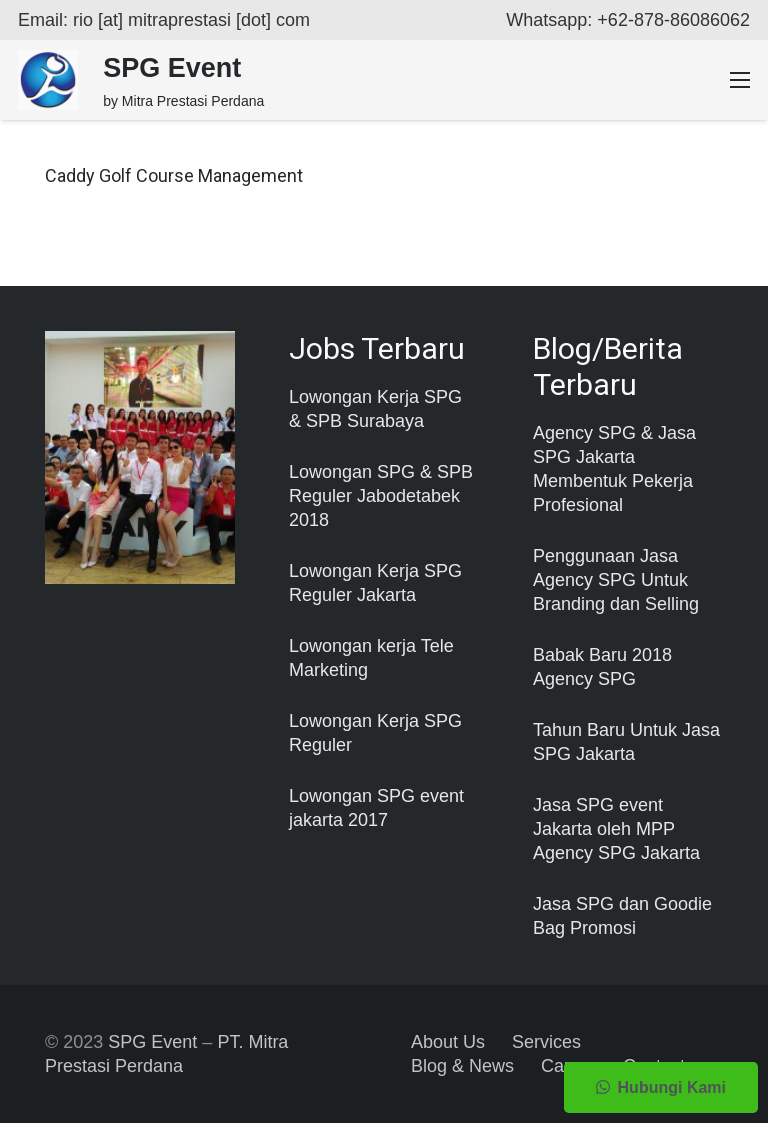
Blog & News (462, 1066)
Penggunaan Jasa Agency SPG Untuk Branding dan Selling (616, 580)
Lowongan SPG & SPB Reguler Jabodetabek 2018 (381, 496)
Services (546, 1042)
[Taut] (48, 80)
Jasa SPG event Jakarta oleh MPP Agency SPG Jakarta (616, 829)
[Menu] (740, 80)
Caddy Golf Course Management (174, 175)
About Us (448, 1042)
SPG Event (152, 1042)
